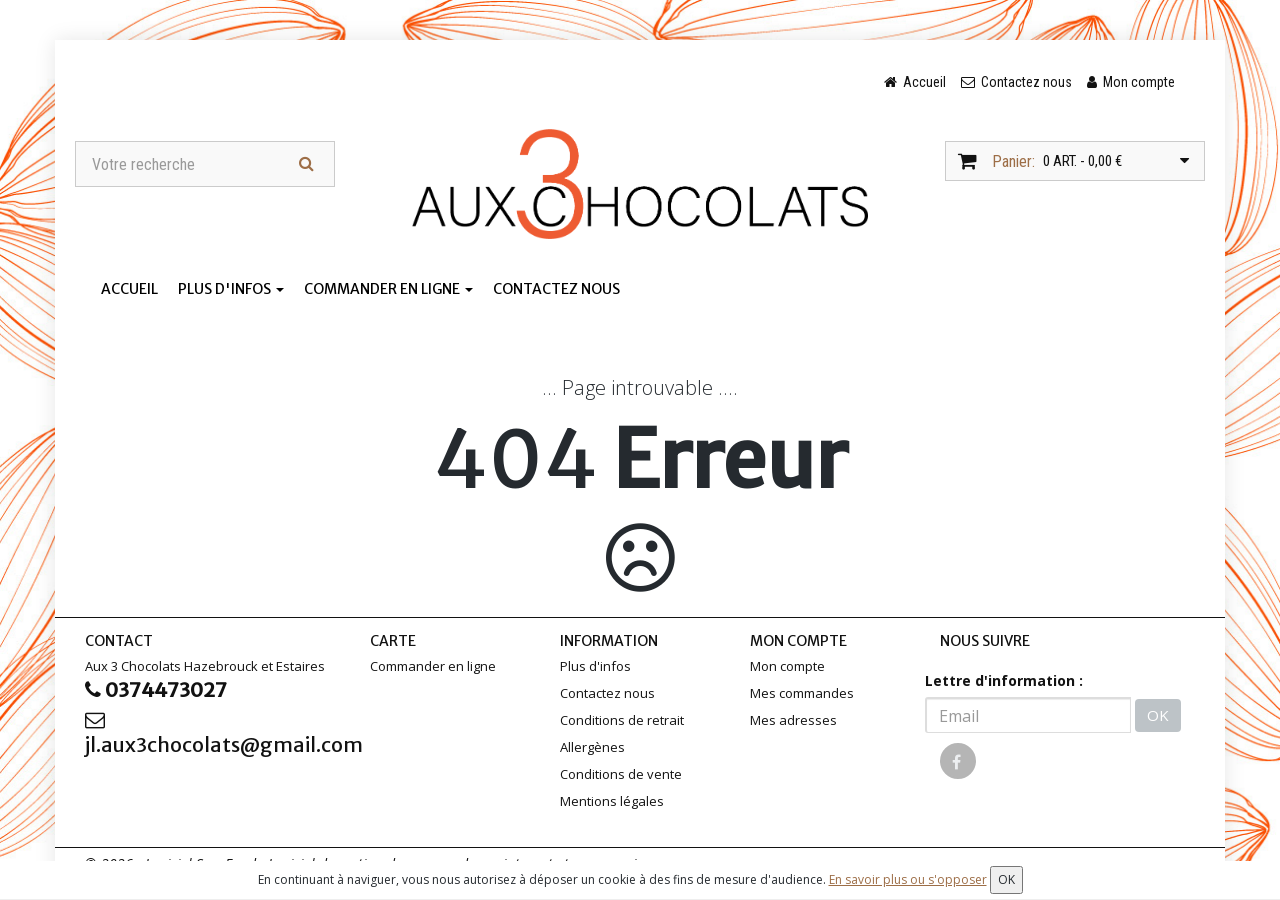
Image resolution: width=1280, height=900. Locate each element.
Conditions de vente (621, 774)
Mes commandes (802, 693)
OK (1158, 715)
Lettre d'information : (1004, 680)
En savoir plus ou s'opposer (908, 879)
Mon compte (787, 666)
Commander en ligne (388, 289)
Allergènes (592, 747)
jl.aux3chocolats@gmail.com (212, 733)
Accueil (129, 289)
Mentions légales (612, 801)
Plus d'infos (231, 289)
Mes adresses (793, 720)
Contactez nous (556, 289)
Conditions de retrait (622, 720)
